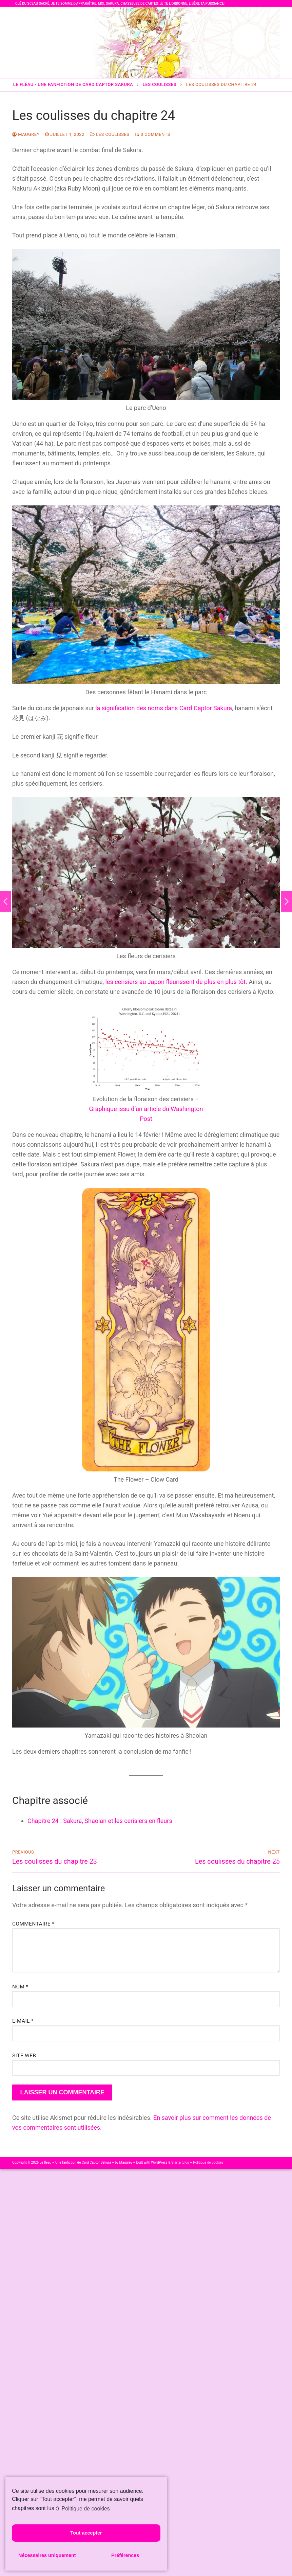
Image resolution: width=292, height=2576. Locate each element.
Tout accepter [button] (86, 2533)
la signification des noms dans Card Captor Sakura (163, 708)
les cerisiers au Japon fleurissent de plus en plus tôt (175, 981)
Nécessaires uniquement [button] (47, 2555)
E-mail (23, 2021)
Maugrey (26, 134)
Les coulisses (110, 134)
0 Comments (152, 134)
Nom (20, 1987)
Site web (24, 2056)
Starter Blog (180, 2162)
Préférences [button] (125, 2555)
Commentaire (33, 1924)
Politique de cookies (208, 2162)
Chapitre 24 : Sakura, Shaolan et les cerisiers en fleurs (99, 1820)
